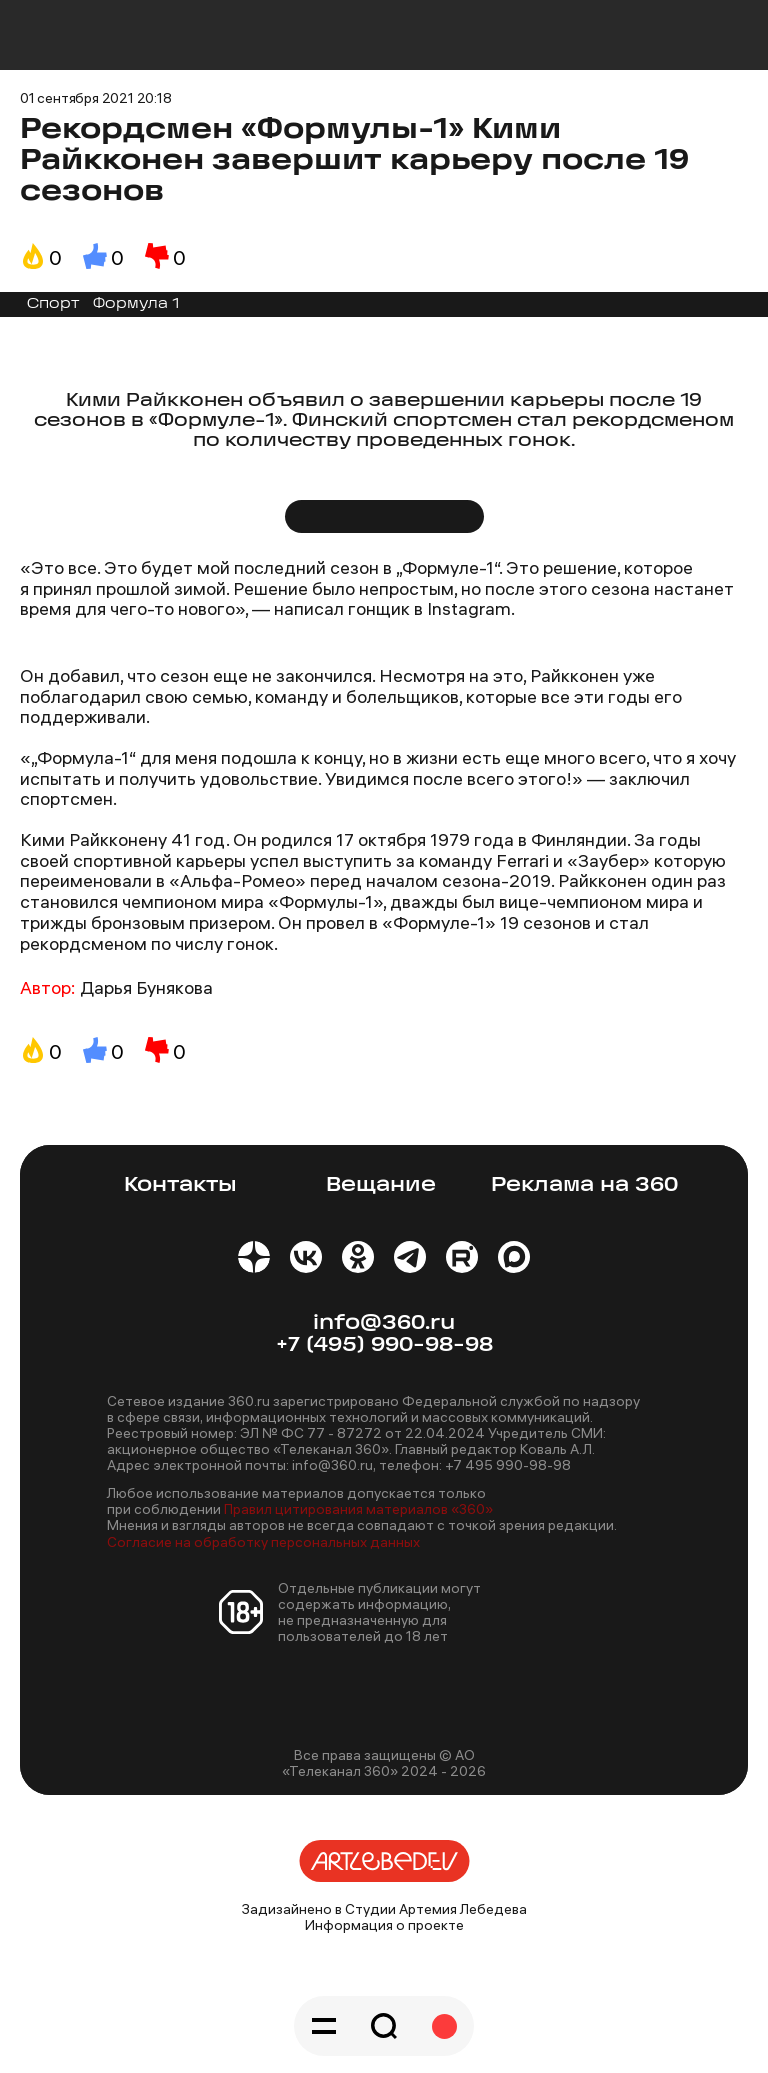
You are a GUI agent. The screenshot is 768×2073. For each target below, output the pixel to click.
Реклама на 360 (584, 1185)
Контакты (180, 1185)
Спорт (53, 304)
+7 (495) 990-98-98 (384, 1345)
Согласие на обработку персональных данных (263, 1542)
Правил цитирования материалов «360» (358, 1509)
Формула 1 (136, 304)
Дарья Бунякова (146, 987)
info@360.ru (384, 1323)
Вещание (381, 1185)
